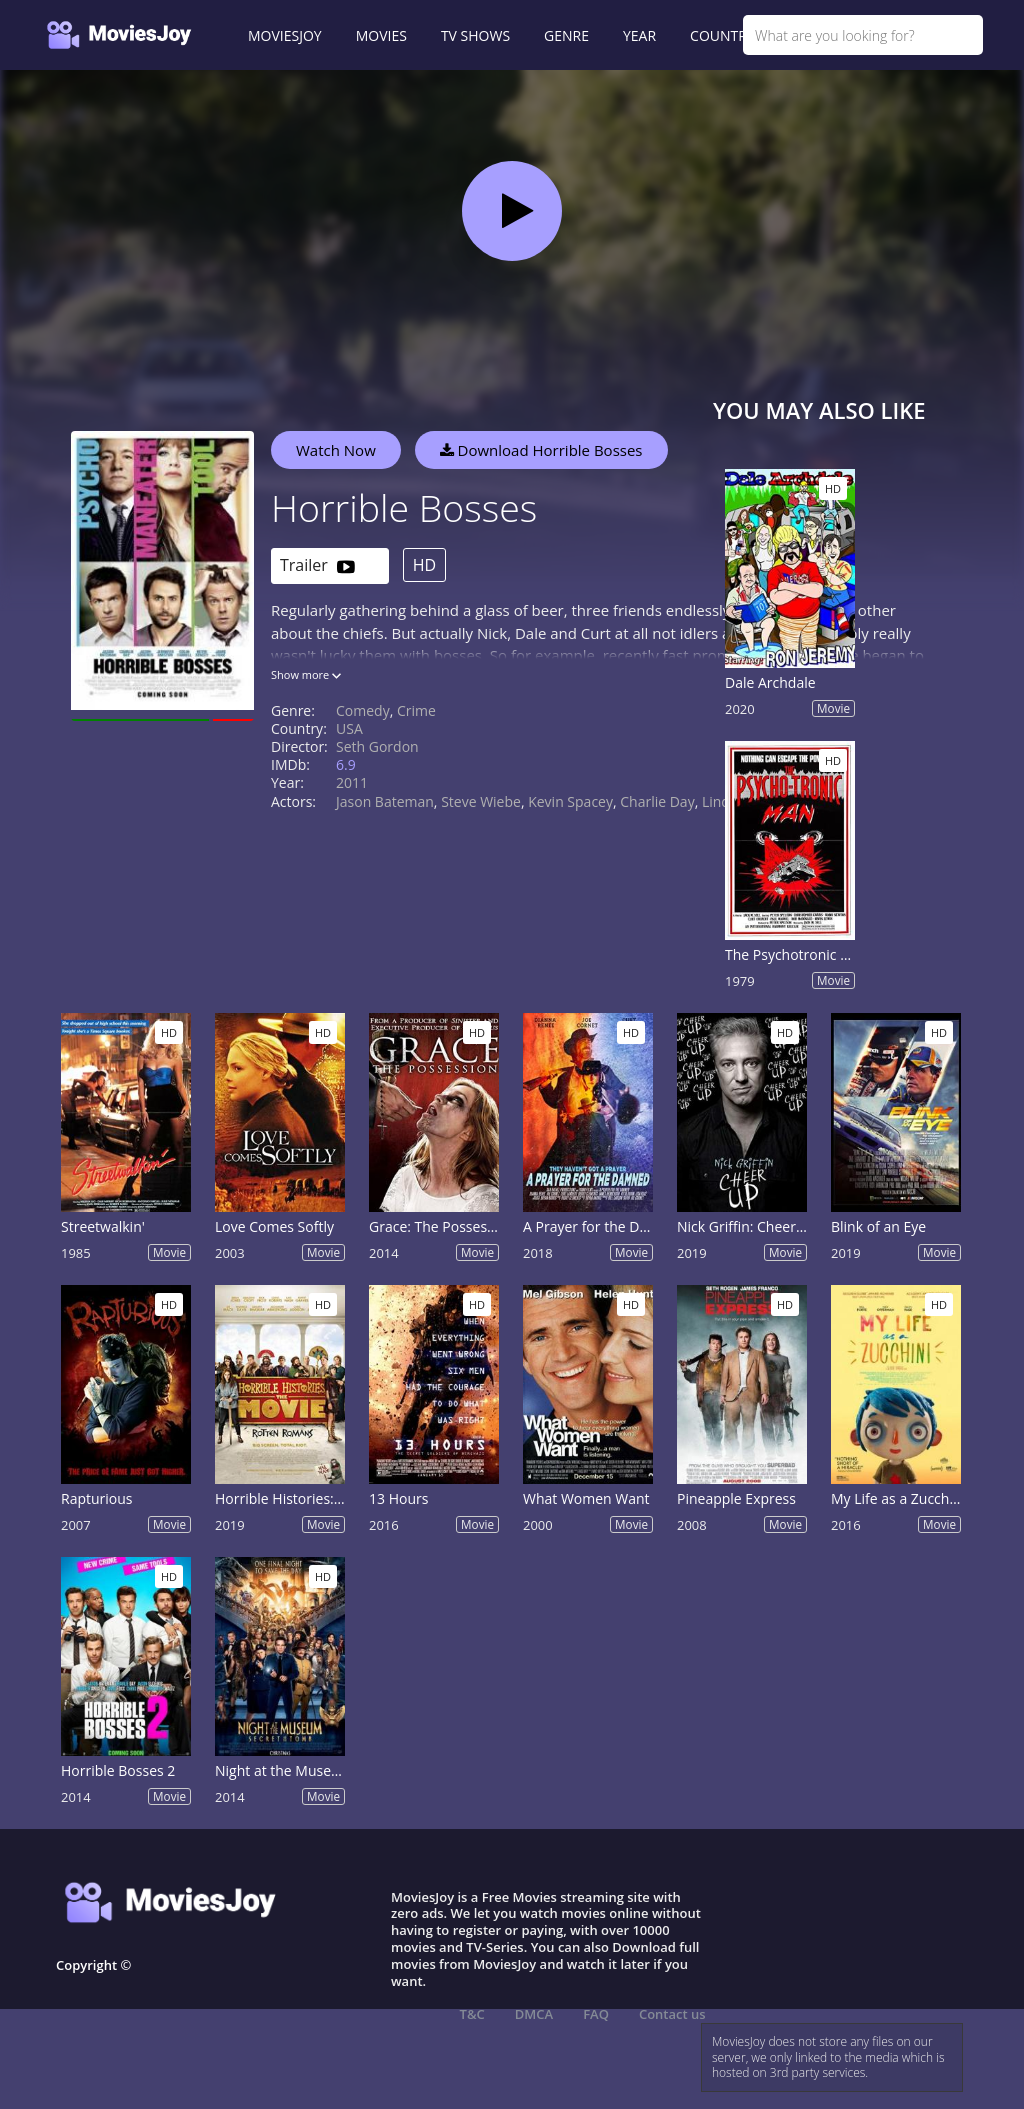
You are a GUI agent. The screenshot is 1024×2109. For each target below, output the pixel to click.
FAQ (596, 2014)
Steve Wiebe (481, 801)
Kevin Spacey (570, 801)
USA (349, 728)
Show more (306, 674)
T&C (472, 2014)
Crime (416, 710)
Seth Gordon (377, 746)
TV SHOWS (475, 35)
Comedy (363, 710)
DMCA (534, 2014)
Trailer (317, 566)
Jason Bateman (385, 801)
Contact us (672, 2014)
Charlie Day (657, 801)
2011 (352, 782)
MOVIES (381, 35)
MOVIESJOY (285, 35)
